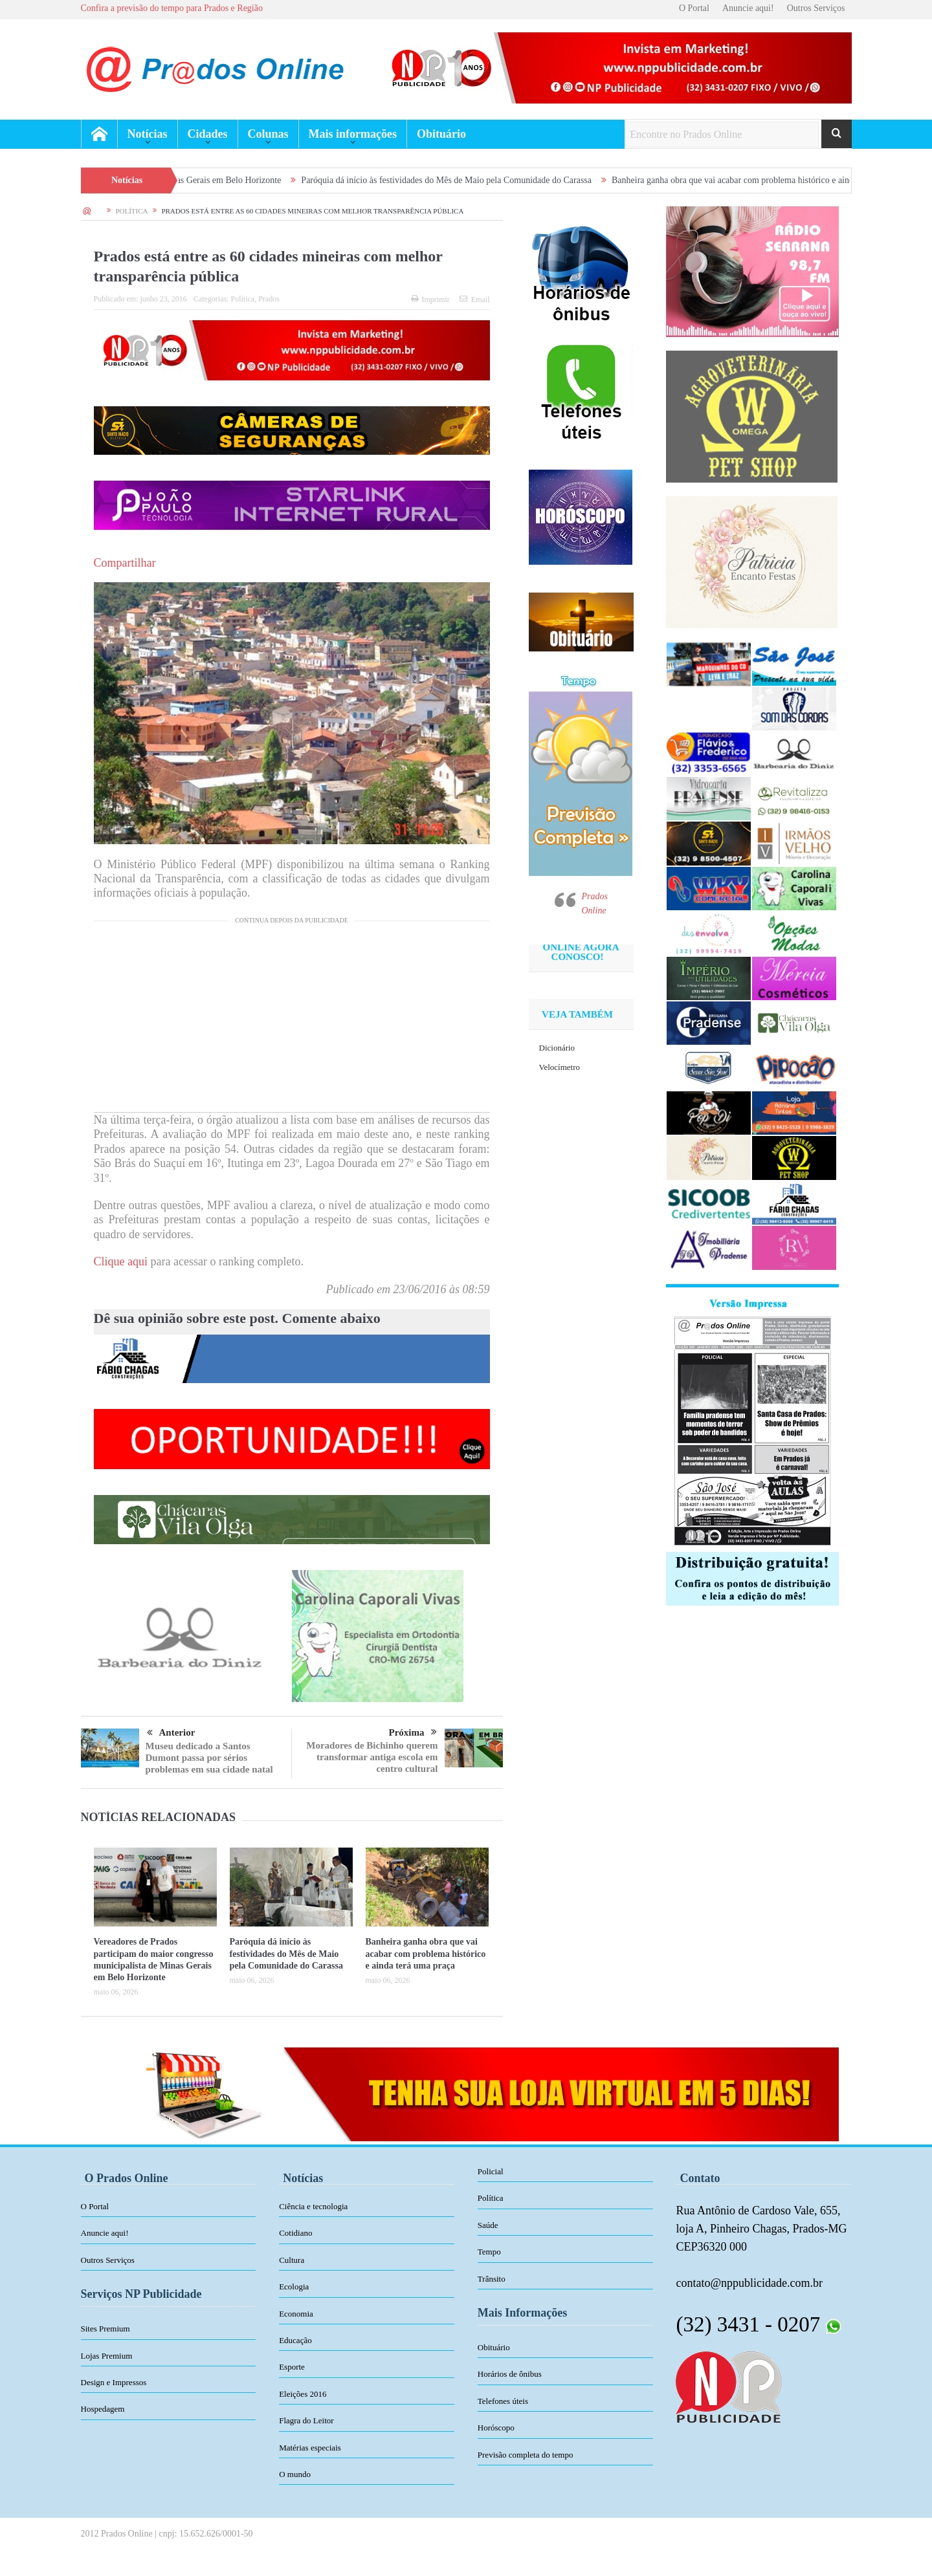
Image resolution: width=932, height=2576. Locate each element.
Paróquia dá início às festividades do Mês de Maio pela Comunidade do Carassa (474, 180)
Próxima (413, 1732)
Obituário (441, 133)
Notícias (148, 133)
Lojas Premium (107, 2356)
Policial (491, 2171)
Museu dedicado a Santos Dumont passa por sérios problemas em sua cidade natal (209, 1757)
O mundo (295, 2474)
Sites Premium (105, 2328)
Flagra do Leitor (306, 2420)
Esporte (292, 2367)
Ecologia (294, 2286)
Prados (269, 298)
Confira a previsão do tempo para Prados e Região (172, 8)
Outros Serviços (816, 8)
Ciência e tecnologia (313, 2206)
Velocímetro (560, 1067)
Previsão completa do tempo (525, 2455)
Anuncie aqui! (748, 8)
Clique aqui (121, 1261)
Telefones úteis (503, 2401)
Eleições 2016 (302, 2394)
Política (243, 298)
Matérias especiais (310, 2447)
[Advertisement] (292, 1021)
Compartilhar (125, 562)
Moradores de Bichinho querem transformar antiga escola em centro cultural (372, 1757)
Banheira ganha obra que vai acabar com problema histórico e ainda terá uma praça (426, 1953)
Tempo (489, 2251)
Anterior (171, 1733)
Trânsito (491, 2279)
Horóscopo (496, 2427)
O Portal (694, 8)
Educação (295, 2340)
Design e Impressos (114, 2382)
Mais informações (353, 133)
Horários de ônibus (510, 2374)
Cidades (208, 133)
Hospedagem (103, 2409)
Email (475, 299)
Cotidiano (295, 2233)
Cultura (291, 2260)
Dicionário (557, 1048)
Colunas (268, 133)
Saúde (488, 2225)
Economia (296, 2314)
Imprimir (430, 299)
